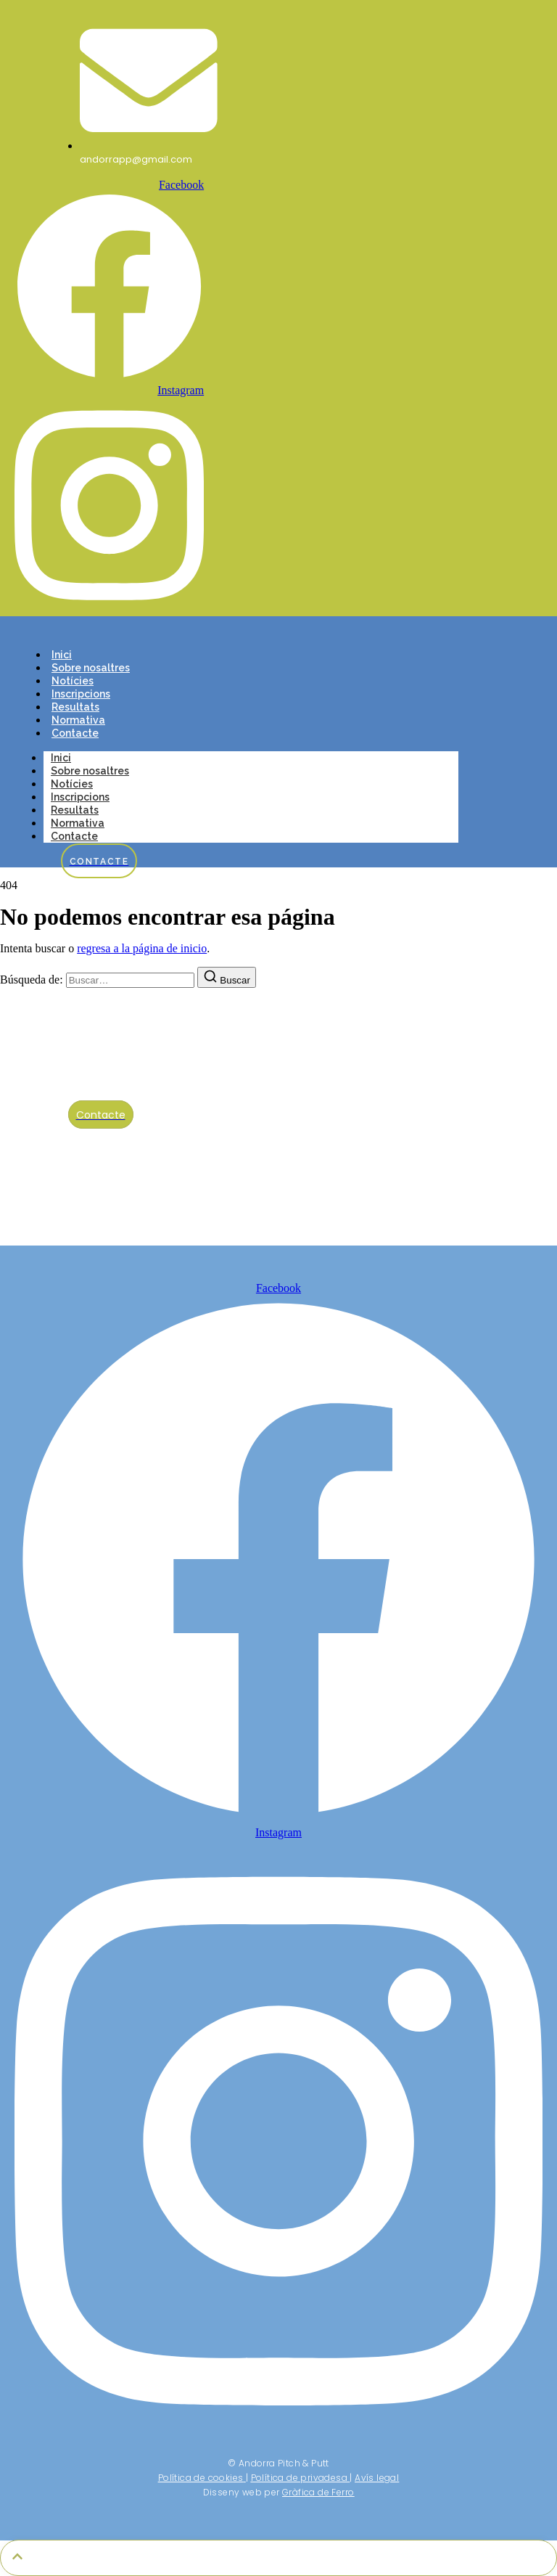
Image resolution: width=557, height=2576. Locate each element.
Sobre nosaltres (90, 668)
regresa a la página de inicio (142, 948)
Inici (61, 655)
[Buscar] (226, 977)
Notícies (72, 681)
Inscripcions (80, 694)
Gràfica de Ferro (318, 2492)
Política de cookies (201, 2477)
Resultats (75, 707)
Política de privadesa (299, 2477)
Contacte (75, 733)
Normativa (78, 720)
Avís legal (377, 2477)
